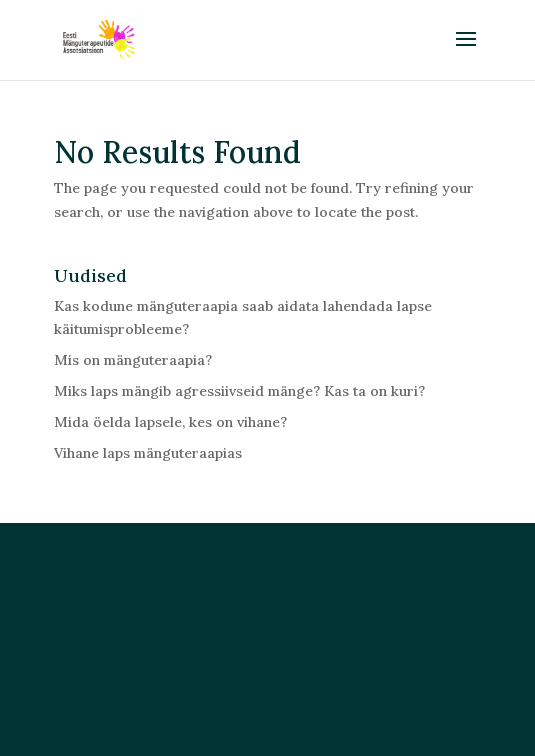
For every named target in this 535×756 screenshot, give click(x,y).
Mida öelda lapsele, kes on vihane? (170, 422)
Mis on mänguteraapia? (133, 360)
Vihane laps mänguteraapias (148, 453)
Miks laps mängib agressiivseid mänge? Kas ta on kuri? (239, 391)
